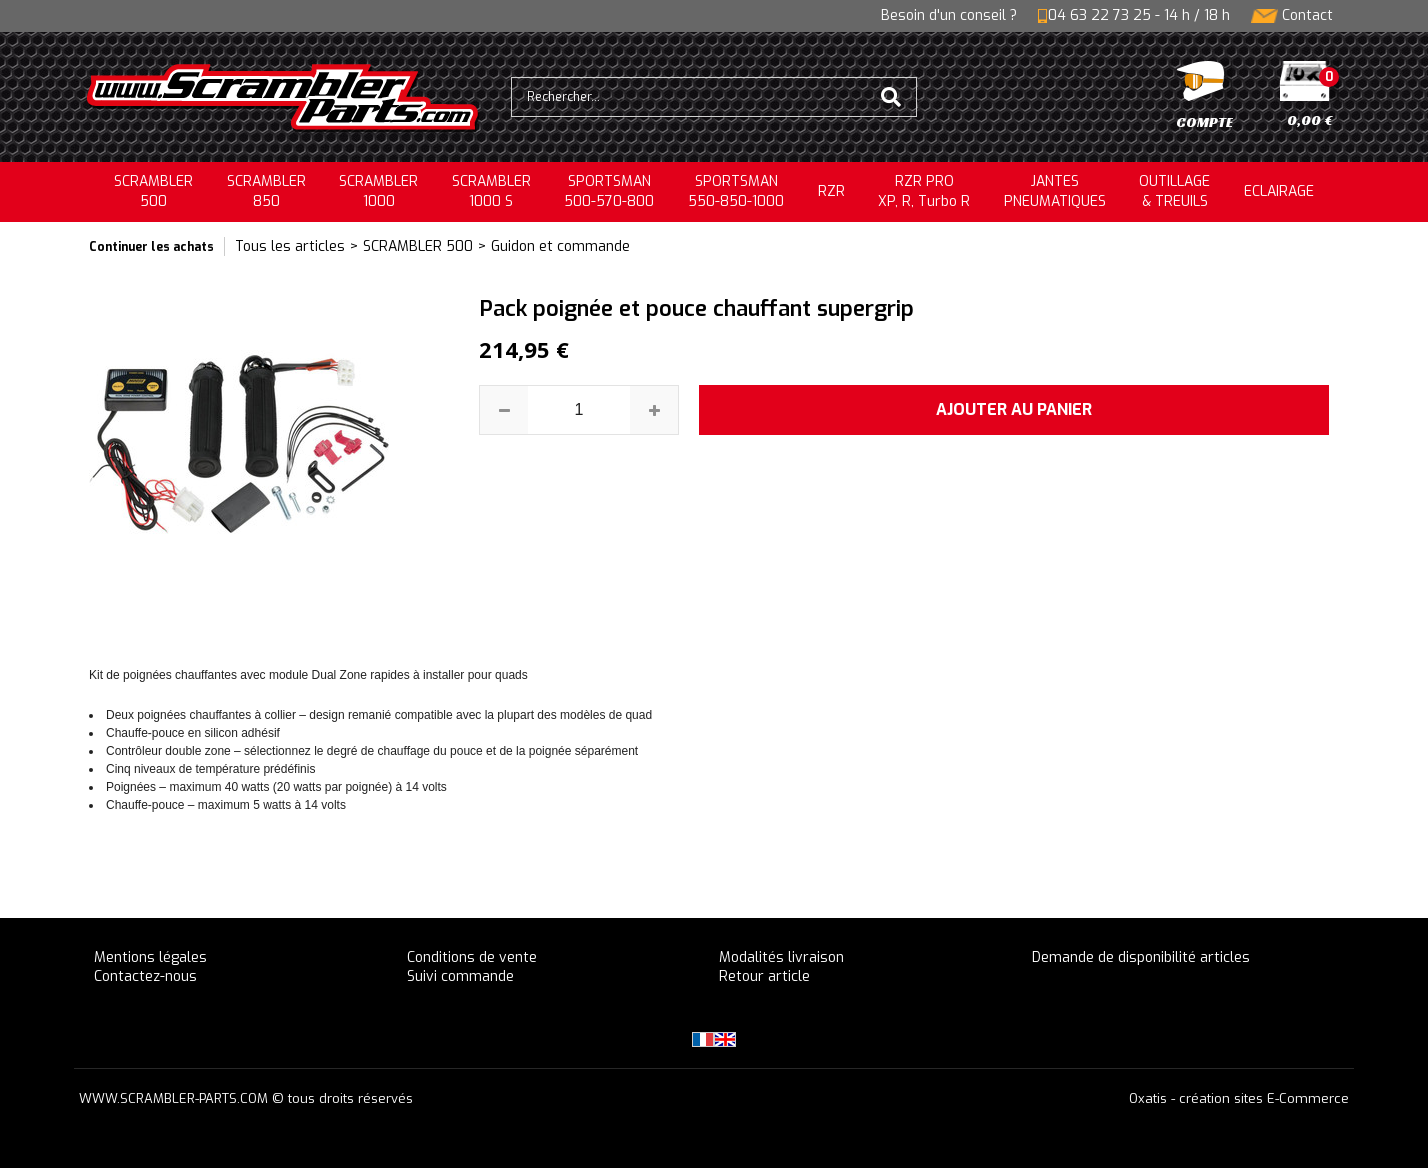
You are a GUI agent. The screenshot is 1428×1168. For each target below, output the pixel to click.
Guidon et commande (560, 246)
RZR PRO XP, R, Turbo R (924, 191)
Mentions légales (150, 957)
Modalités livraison (781, 957)
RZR (831, 191)
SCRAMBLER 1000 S (491, 191)
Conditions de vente (472, 957)
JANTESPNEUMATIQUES (1055, 191)
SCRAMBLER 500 (418, 246)
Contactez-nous (145, 976)
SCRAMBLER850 (266, 191)
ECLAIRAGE (1279, 191)
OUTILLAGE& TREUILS (1174, 191)
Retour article (764, 976)
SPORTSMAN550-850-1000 (736, 191)
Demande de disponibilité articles (1141, 957)
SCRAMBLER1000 (378, 191)
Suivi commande (460, 976)
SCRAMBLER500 (153, 191)
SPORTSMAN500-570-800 (609, 191)
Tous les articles (290, 246)
